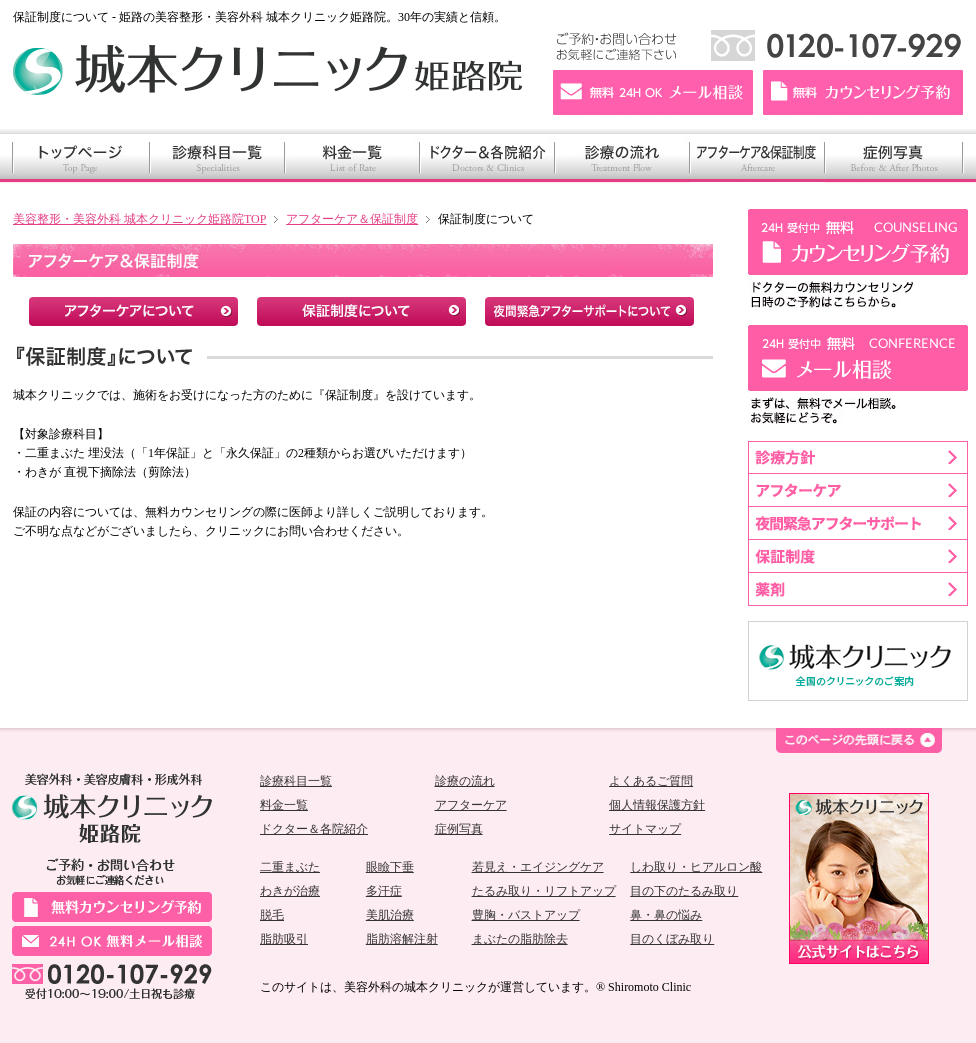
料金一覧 (284, 805)
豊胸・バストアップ (526, 915)
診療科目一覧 (296, 781)
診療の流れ (465, 781)
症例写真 (459, 829)
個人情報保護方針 (657, 805)
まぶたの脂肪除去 (520, 939)
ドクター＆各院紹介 (314, 829)
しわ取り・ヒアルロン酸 (696, 867)
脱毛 (272, 915)
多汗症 (384, 891)
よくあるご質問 (651, 781)
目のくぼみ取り (672, 939)
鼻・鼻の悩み (666, 915)
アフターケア (471, 805)
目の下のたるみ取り (684, 891)
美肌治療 (390, 915)
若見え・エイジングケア (538, 867)
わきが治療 (290, 891)
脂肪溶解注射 (402, 939)
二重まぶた (290, 867)
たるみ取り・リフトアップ (544, 891)
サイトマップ (645, 829)
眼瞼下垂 (390, 867)
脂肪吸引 (284, 939)
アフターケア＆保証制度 (352, 219)
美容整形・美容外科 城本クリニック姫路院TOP (139, 219)
